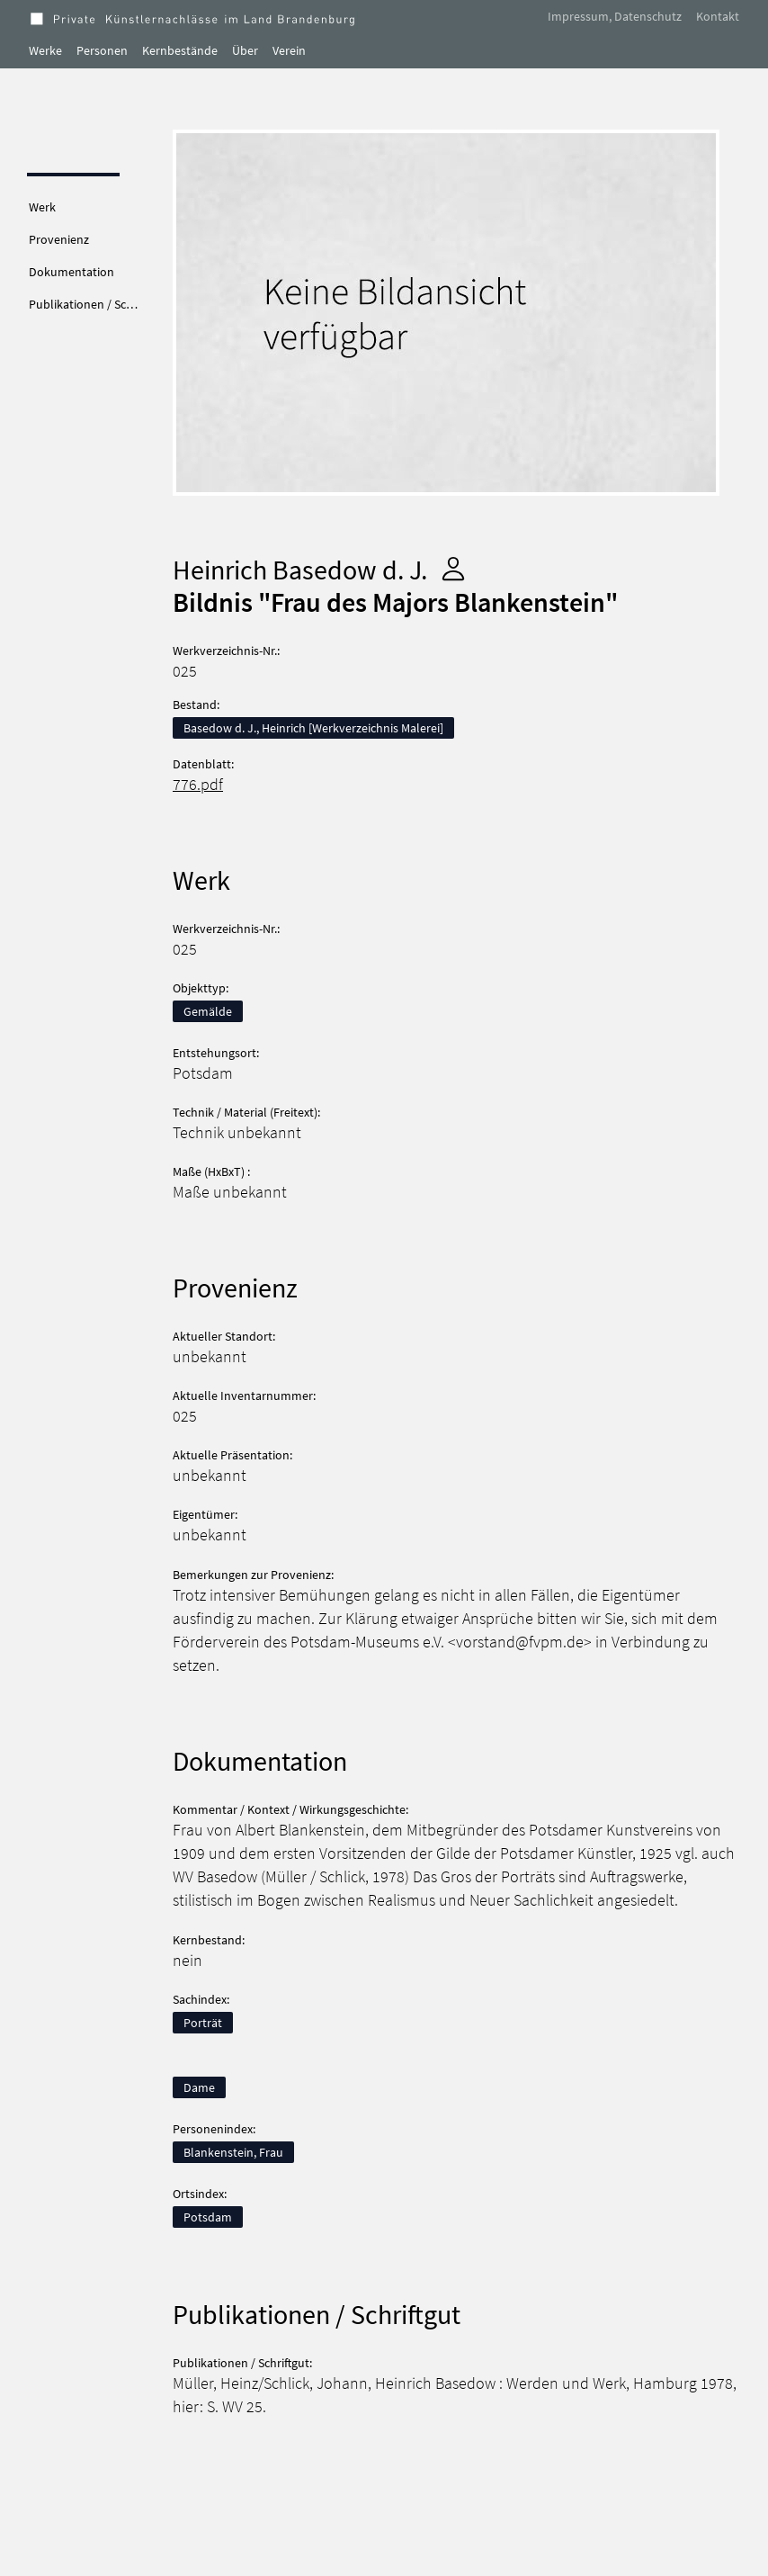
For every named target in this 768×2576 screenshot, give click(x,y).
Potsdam (207, 2217)
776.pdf (198, 784)
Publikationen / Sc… (83, 304)
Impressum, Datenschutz (615, 16)
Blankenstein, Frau (233, 2152)
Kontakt (717, 16)
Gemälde (207, 1011)
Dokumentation (71, 272)
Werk (42, 207)
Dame (199, 2087)
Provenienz (59, 239)
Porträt (202, 2023)
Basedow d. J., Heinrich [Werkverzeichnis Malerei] (313, 728)
